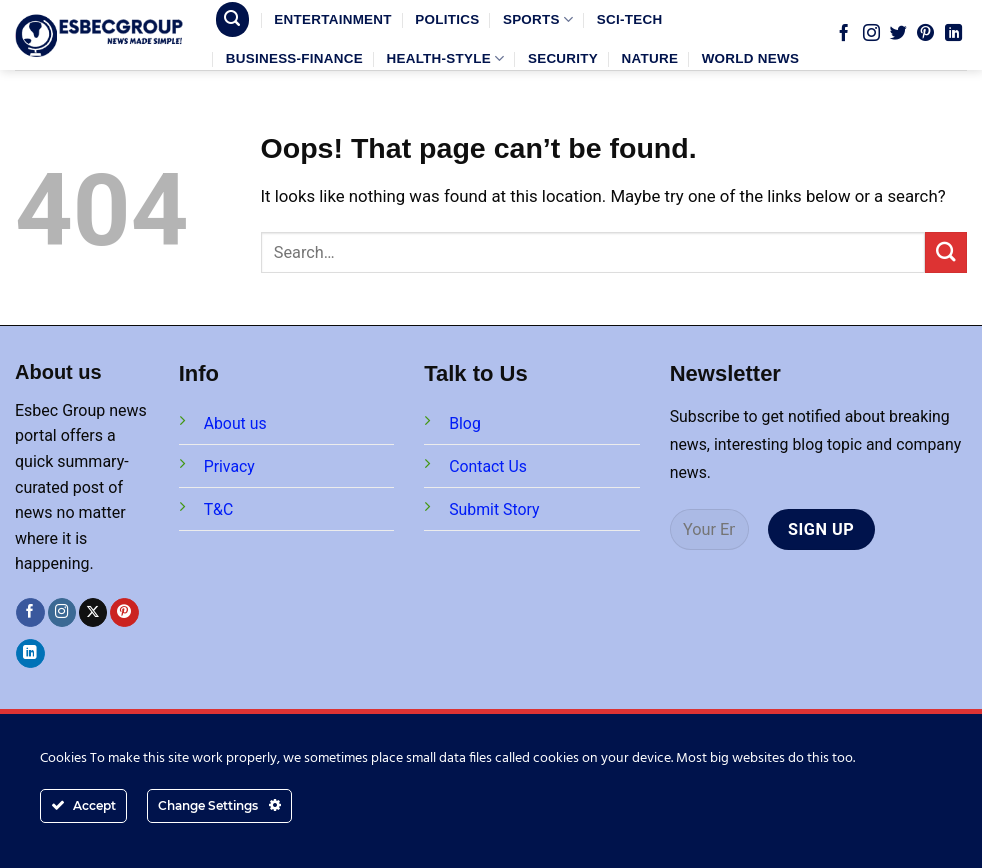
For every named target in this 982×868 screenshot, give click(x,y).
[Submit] (946, 252)
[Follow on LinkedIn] (953, 34)
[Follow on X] (93, 612)
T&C (219, 509)
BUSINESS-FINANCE (294, 58)
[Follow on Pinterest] (925, 34)
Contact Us (488, 466)
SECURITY (563, 58)
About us (235, 423)
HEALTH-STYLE (445, 58)
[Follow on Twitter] (898, 34)
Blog (465, 423)
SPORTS (538, 19)
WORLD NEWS (751, 58)
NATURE (650, 58)
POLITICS (447, 19)
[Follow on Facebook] (843, 34)
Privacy (229, 466)
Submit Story (494, 509)
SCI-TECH (630, 19)
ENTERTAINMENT (332, 19)
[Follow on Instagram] (871, 34)
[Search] (233, 19)
